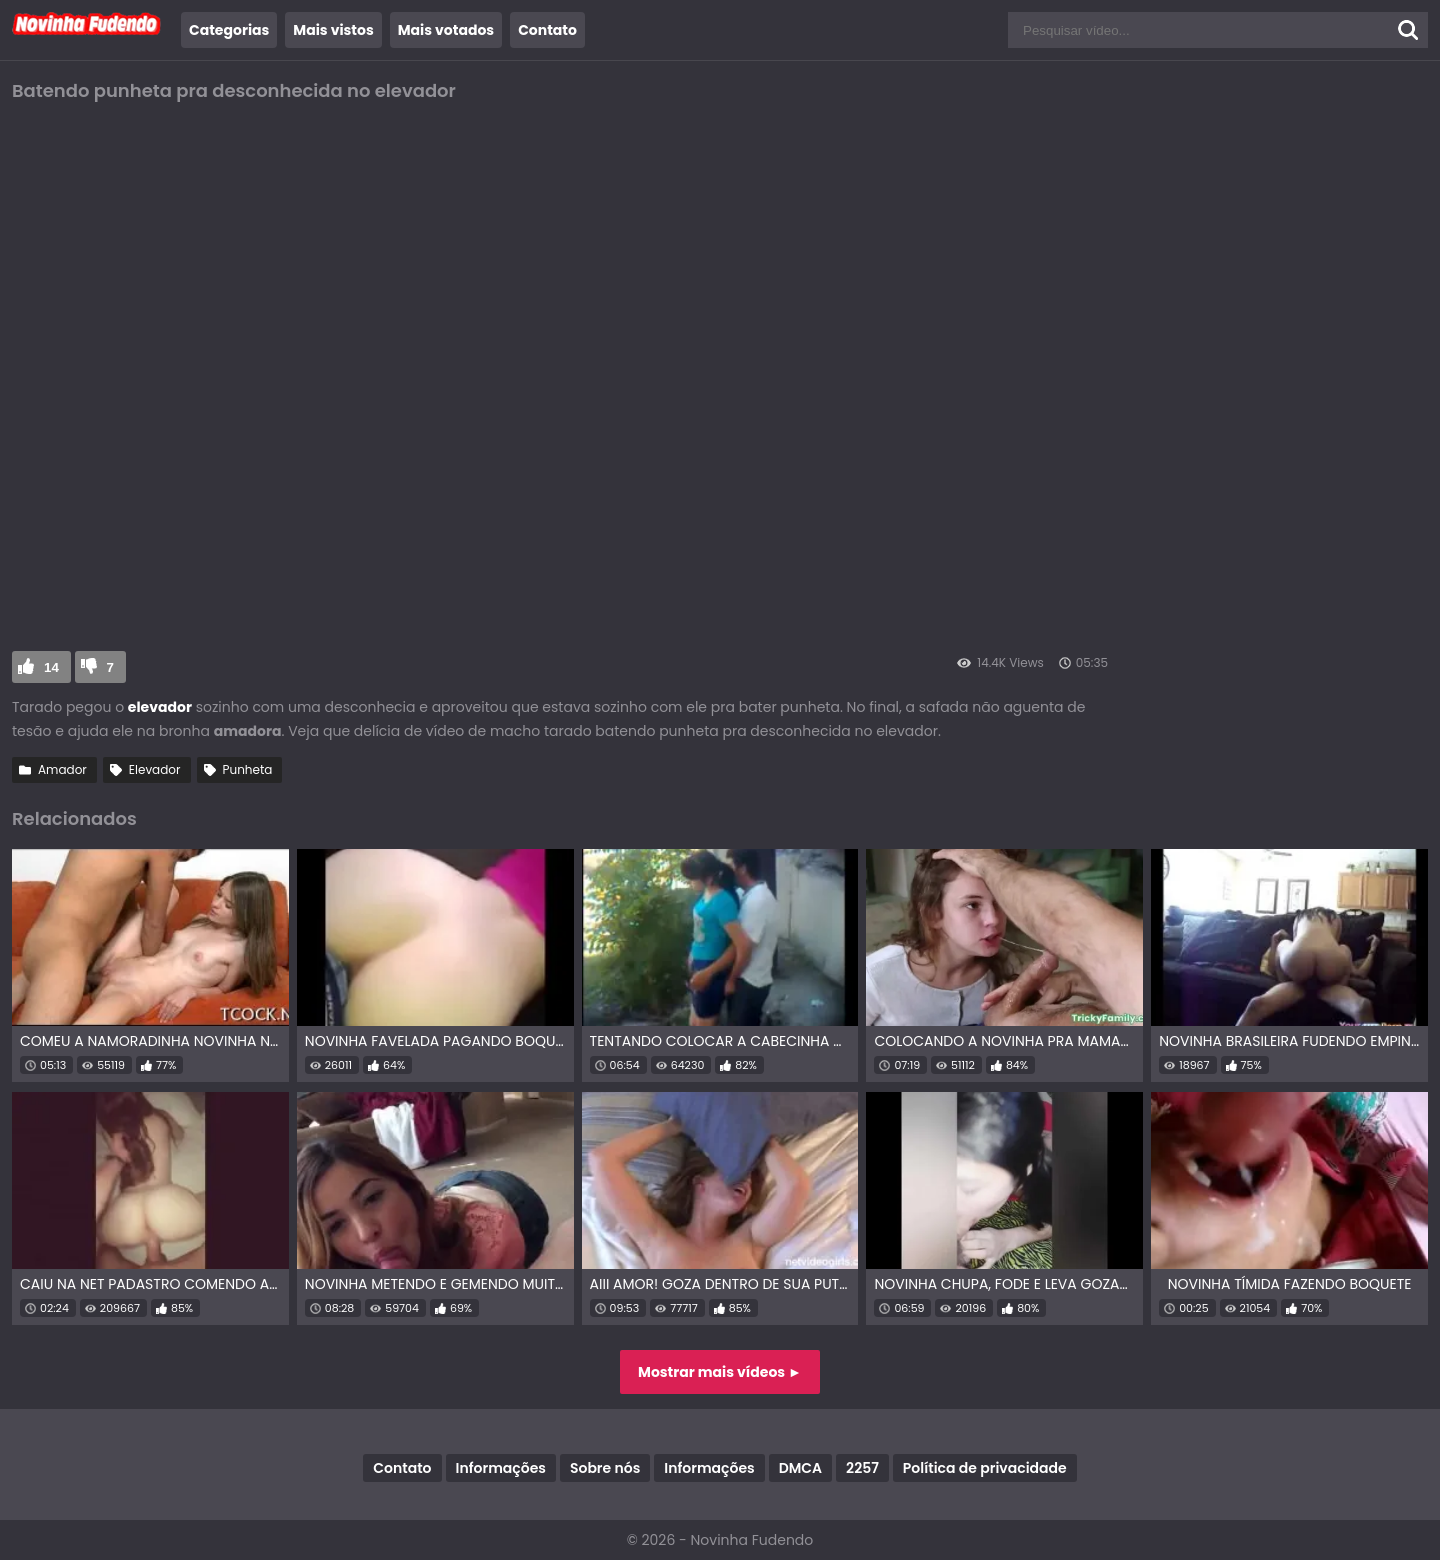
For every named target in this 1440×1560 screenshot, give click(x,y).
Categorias (229, 30)
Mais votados (446, 30)
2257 (862, 1468)
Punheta (248, 769)
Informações (501, 1468)
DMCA (800, 1468)
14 (51, 667)
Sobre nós (605, 1468)
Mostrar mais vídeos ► (720, 1372)
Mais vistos (333, 30)
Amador (62, 769)
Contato (547, 30)
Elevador (155, 769)
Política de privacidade (985, 1468)
